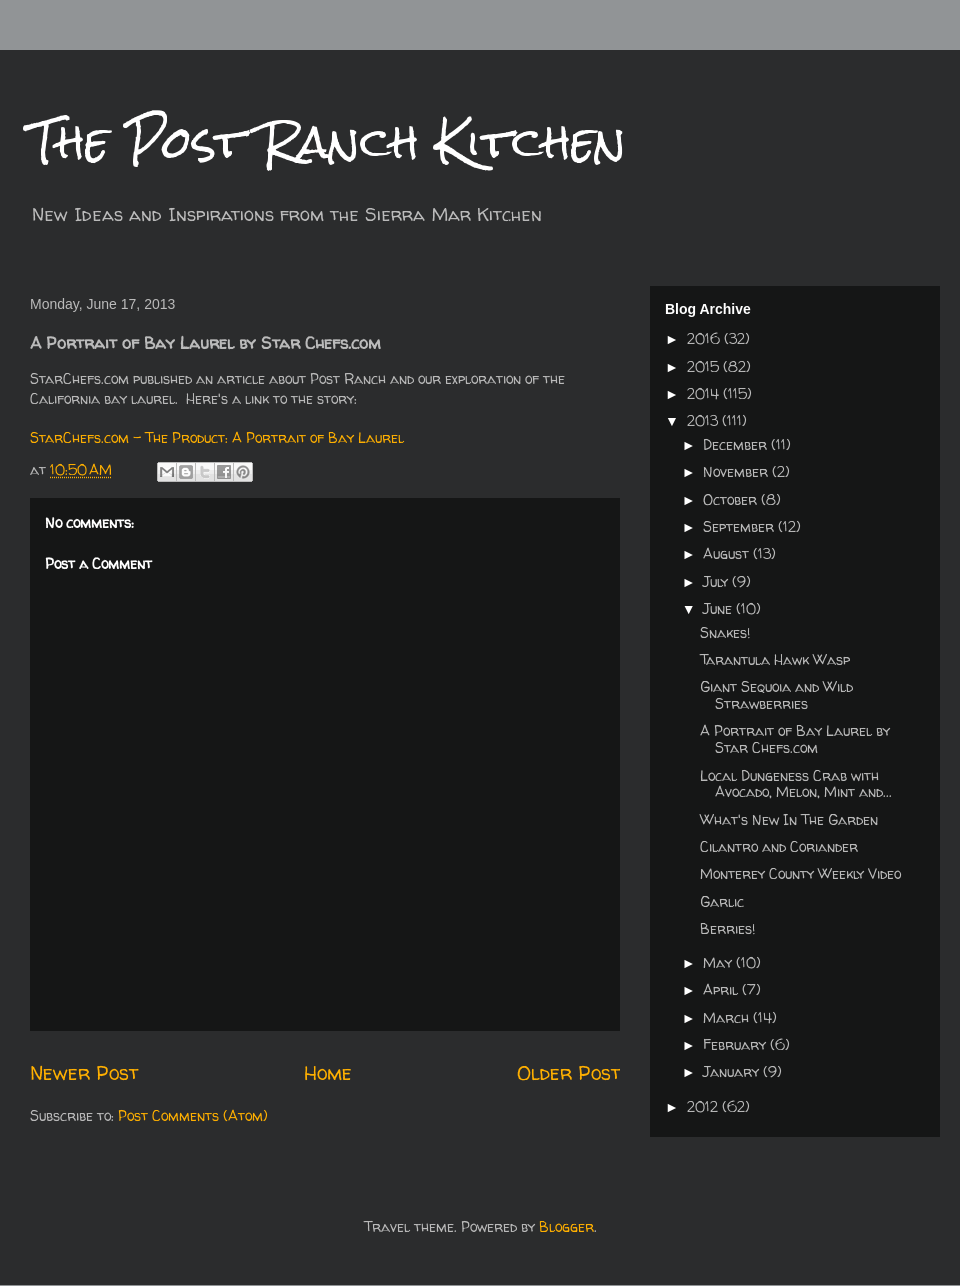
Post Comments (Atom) (193, 1115)
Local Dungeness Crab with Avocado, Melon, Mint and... (796, 784)
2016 (705, 338)
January (733, 1071)
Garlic (722, 901)
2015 (705, 366)
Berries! (727, 928)
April (722, 989)
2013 (704, 420)
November (737, 471)
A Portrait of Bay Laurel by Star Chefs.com (795, 739)
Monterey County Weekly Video (800, 873)
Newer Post (84, 1072)
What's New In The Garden (789, 819)
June (719, 608)
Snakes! (725, 632)
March (728, 1017)
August (728, 553)
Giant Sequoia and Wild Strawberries (776, 695)
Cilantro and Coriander (779, 846)
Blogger (566, 1226)
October (732, 499)
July (717, 581)
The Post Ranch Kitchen (328, 141)
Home (328, 1072)
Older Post (568, 1072)
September (740, 526)
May (719, 962)
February (736, 1044)
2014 (705, 393)
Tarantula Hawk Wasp (775, 659)
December (737, 444)
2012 (704, 1106)
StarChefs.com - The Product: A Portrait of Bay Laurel (217, 437)
